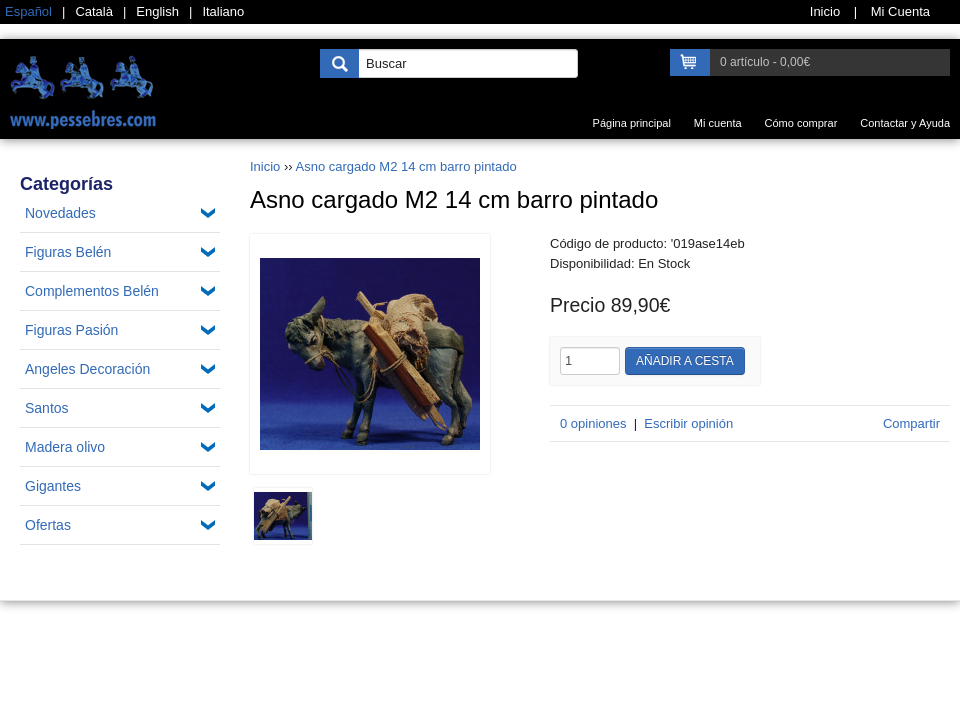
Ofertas (48, 525)
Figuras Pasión (71, 330)
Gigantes (53, 486)
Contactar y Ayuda (905, 123)
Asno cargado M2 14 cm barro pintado (406, 166)
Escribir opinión (688, 423)
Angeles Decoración (87, 369)
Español (28, 11)
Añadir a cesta (685, 361)
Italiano (223, 11)
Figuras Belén (68, 252)
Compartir (911, 423)
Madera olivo (65, 447)
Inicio (265, 166)
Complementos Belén (92, 291)
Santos (47, 408)
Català (94, 11)
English (157, 11)
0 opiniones (593, 423)
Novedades (60, 213)
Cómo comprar (801, 123)
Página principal (632, 123)
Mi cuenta (718, 123)
